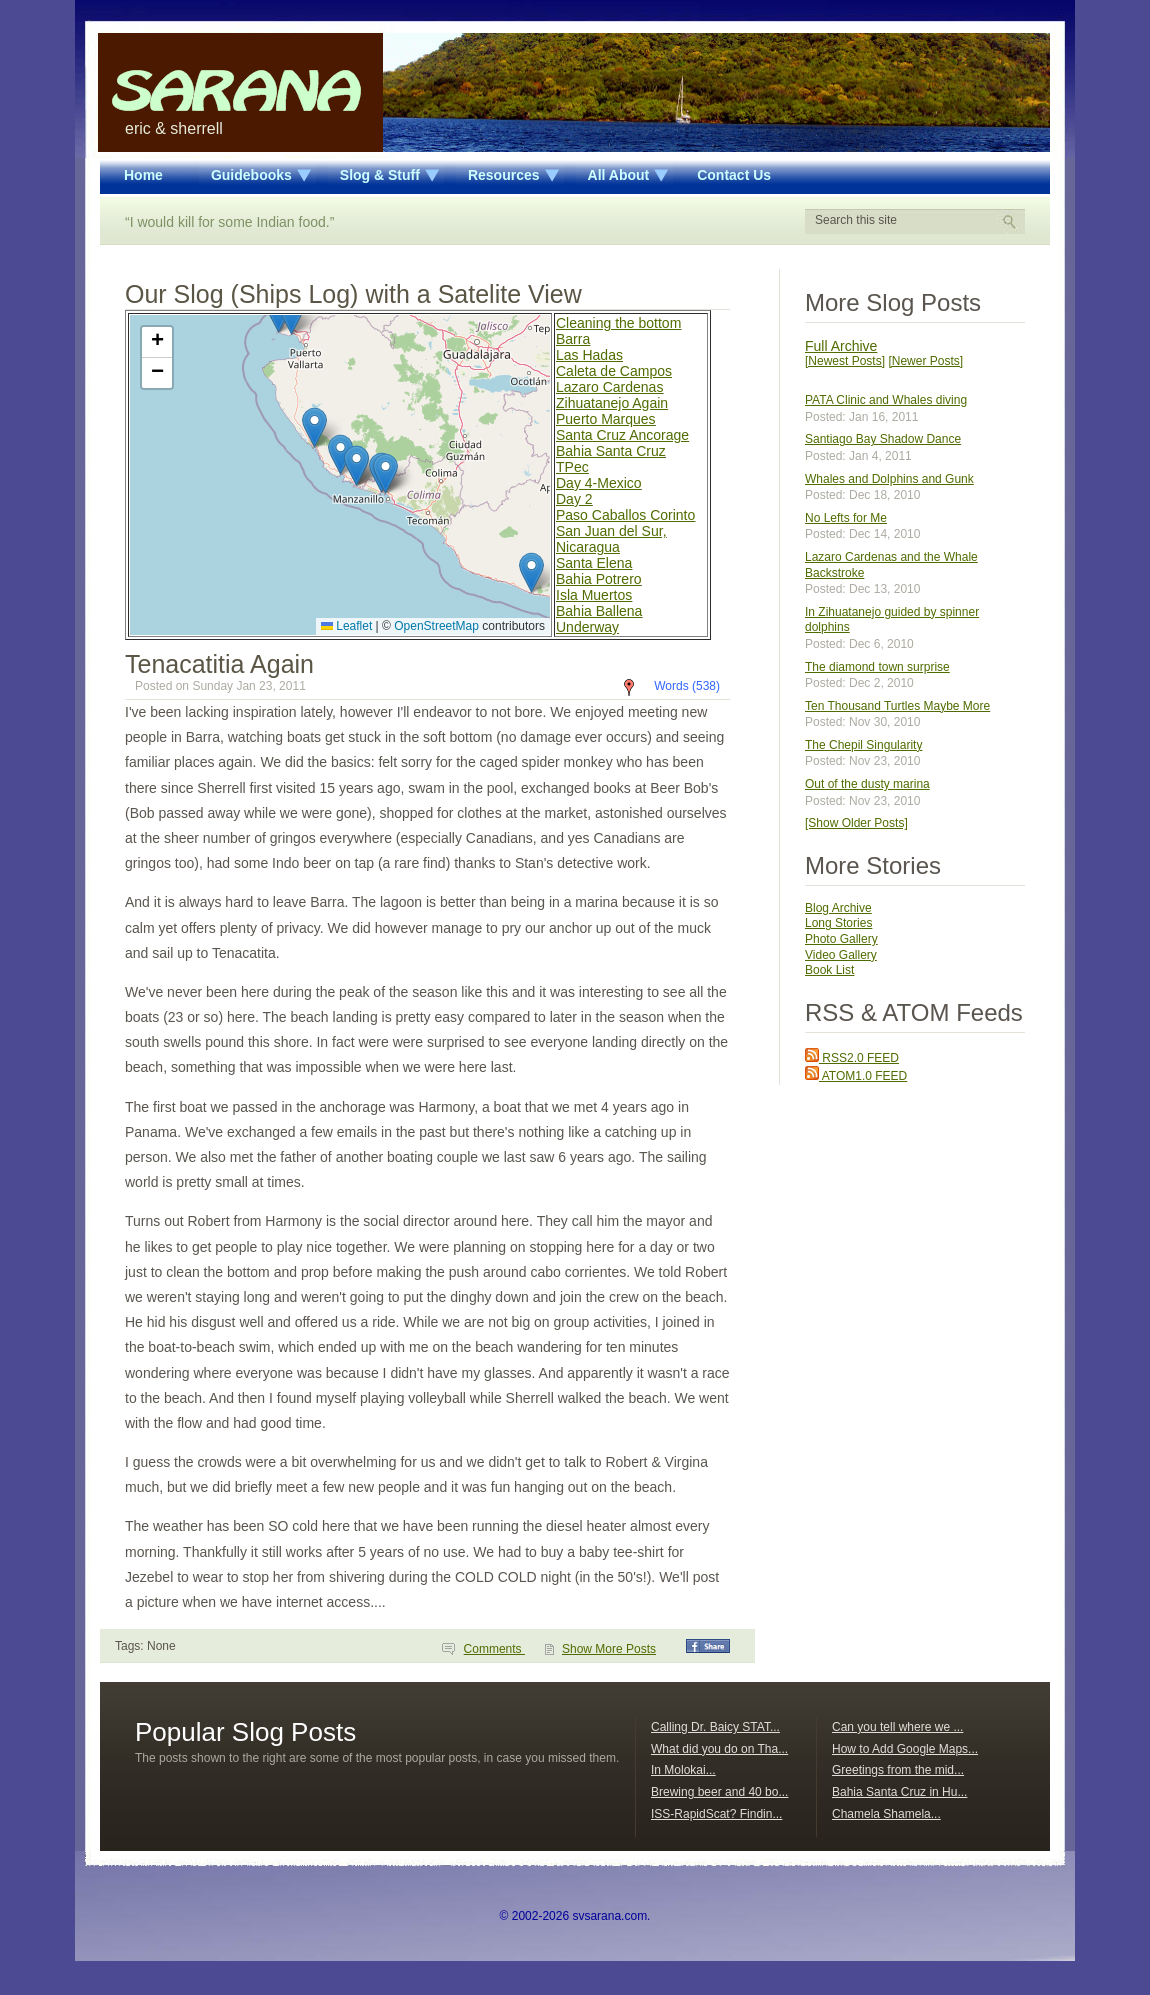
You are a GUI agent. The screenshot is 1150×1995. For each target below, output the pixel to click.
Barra (573, 339)
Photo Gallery (841, 939)
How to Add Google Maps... (905, 1749)
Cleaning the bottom (618, 323)
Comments (494, 1649)
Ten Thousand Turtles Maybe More (897, 706)
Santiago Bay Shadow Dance (883, 439)
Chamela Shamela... (886, 1814)
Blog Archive (838, 908)
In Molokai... (683, 1770)
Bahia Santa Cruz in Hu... (899, 1792)
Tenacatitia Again (219, 664)
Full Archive (841, 346)
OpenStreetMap (436, 626)
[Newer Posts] (925, 361)
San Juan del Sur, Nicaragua (611, 539)
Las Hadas (589, 355)
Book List (829, 970)
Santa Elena (594, 563)
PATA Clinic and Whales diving (886, 400)
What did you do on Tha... (719, 1749)
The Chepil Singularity (863, 745)
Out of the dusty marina (867, 784)
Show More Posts (609, 1649)
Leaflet (346, 626)
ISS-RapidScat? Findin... (716, 1814)
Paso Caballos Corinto (625, 515)
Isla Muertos (594, 595)
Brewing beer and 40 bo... (719, 1792)
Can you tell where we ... (897, 1727)
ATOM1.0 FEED (856, 1076)
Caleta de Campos (614, 371)
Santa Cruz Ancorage (622, 435)
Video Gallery (841, 955)
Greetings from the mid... (898, 1770)
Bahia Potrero (599, 579)
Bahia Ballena (599, 611)
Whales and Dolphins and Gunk (889, 479)
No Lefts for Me (846, 518)
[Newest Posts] (845, 361)
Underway (587, 627)
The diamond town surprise (877, 667)
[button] (340, 454)
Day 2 (574, 499)
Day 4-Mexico (599, 483)
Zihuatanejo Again (612, 403)
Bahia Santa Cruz (611, 451)
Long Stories (838, 923)
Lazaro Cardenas (609, 387)
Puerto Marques (606, 419)
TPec (572, 467)
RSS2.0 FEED (852, 1058)
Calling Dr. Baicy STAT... (715, 1727)
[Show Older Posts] (856, 823)
